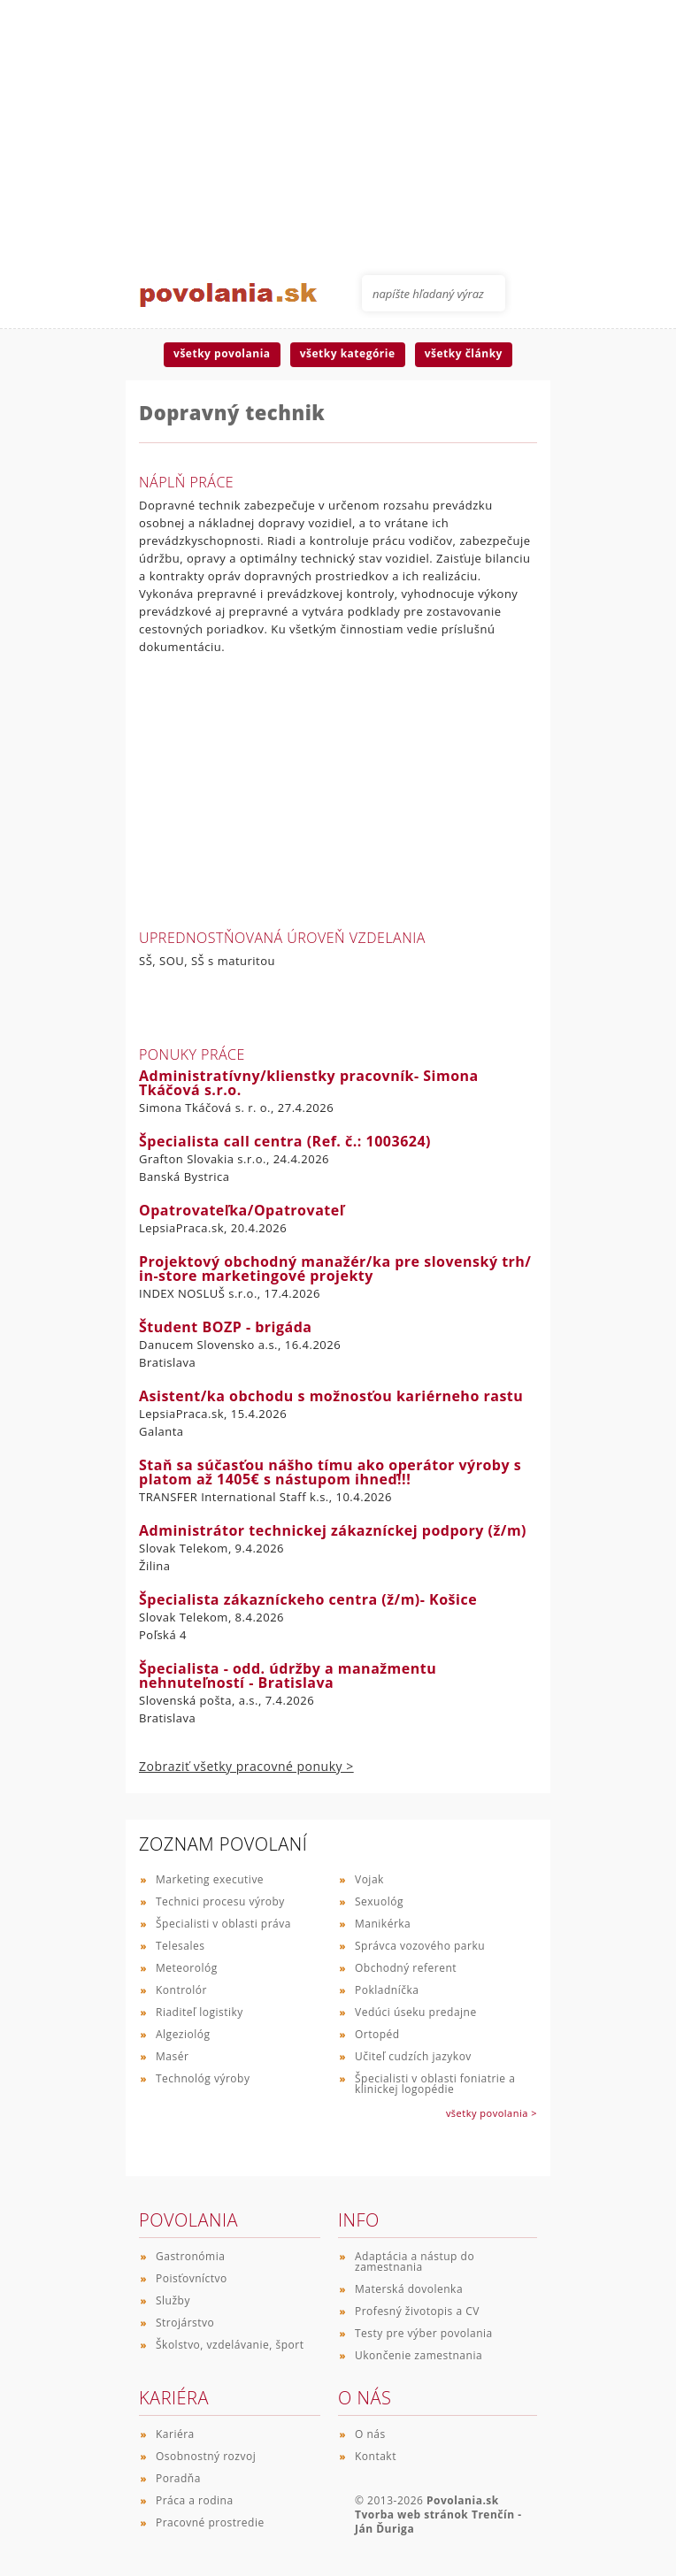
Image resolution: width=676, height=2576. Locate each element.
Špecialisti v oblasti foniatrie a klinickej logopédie (435, 2084)
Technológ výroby (203, 2078)
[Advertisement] (338, 124)
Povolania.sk (462, 2500)
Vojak (369, 1879)
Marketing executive (210, 1879)
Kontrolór (181, 1989)
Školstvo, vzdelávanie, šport (229, 2344)
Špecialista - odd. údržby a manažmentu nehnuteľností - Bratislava (287, 1675)
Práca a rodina (195, 2500)
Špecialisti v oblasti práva (223, 1923)
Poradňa (178, 2478)
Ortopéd (377, 2034)
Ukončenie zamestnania (418, 2355)
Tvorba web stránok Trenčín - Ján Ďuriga (438, 2521)
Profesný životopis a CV (417, 2311)
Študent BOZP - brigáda (225, 1327)
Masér (172, 2056)
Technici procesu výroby (220, 1901)
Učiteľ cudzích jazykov (413, 2056)
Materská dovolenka (409, 2288)
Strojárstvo (185, 2322)
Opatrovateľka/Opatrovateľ (241, 1210)
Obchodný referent (406, 1967)
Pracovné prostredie (210, 2522)
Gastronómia (190, 2256)
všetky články (464, 353)
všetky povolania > (491, 2113)
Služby (173, 2300)
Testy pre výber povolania (424, 2333)
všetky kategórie (348, 353)
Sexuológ (379, 1901)
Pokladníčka (387, 1989)
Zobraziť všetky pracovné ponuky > (246, 1766)
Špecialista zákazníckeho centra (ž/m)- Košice (308, 1599)
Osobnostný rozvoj (206, 2456)
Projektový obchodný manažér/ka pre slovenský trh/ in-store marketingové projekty (335, 1268)
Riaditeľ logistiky (199, 2012)
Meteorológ (187, 1967)
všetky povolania (221, 353)
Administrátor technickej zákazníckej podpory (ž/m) (332, 1530)
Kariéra (175, 2434)
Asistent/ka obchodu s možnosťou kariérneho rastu (331, 1396)
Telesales (180, 1945)
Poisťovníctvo (191, 2278)
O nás (370, 2434)
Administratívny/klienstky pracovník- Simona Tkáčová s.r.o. (309, 1083)
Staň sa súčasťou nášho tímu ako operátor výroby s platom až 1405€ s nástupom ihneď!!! (330, 1472)
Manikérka (383, 1923)
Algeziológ (183, 2034)
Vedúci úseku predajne (416, 2012)
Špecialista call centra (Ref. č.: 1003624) (285, 1141)
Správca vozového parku (420, 1945)
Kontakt (375, 2456)
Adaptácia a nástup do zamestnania (414, 2261)
